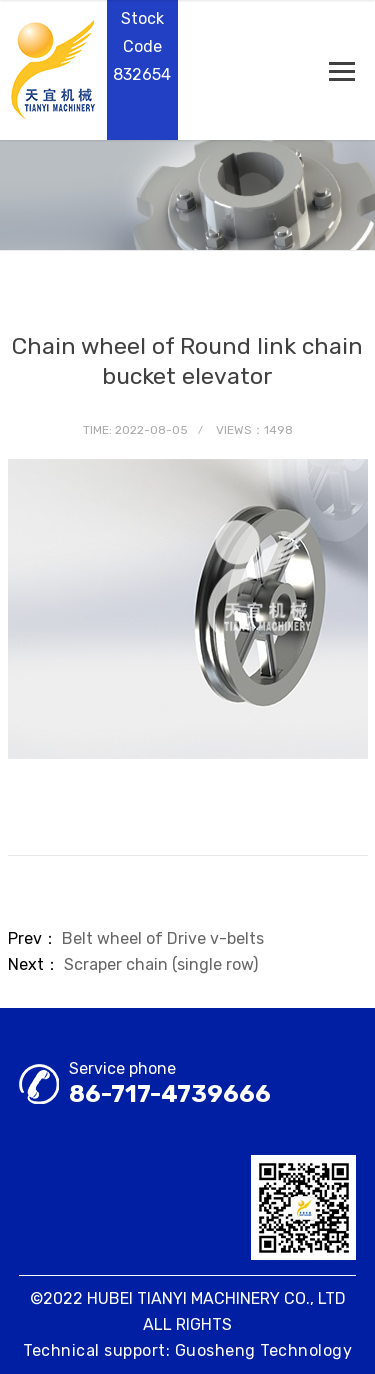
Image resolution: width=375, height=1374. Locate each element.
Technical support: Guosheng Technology (187, 1350)
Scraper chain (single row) (161, 964)
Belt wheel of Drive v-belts (163, 938)
